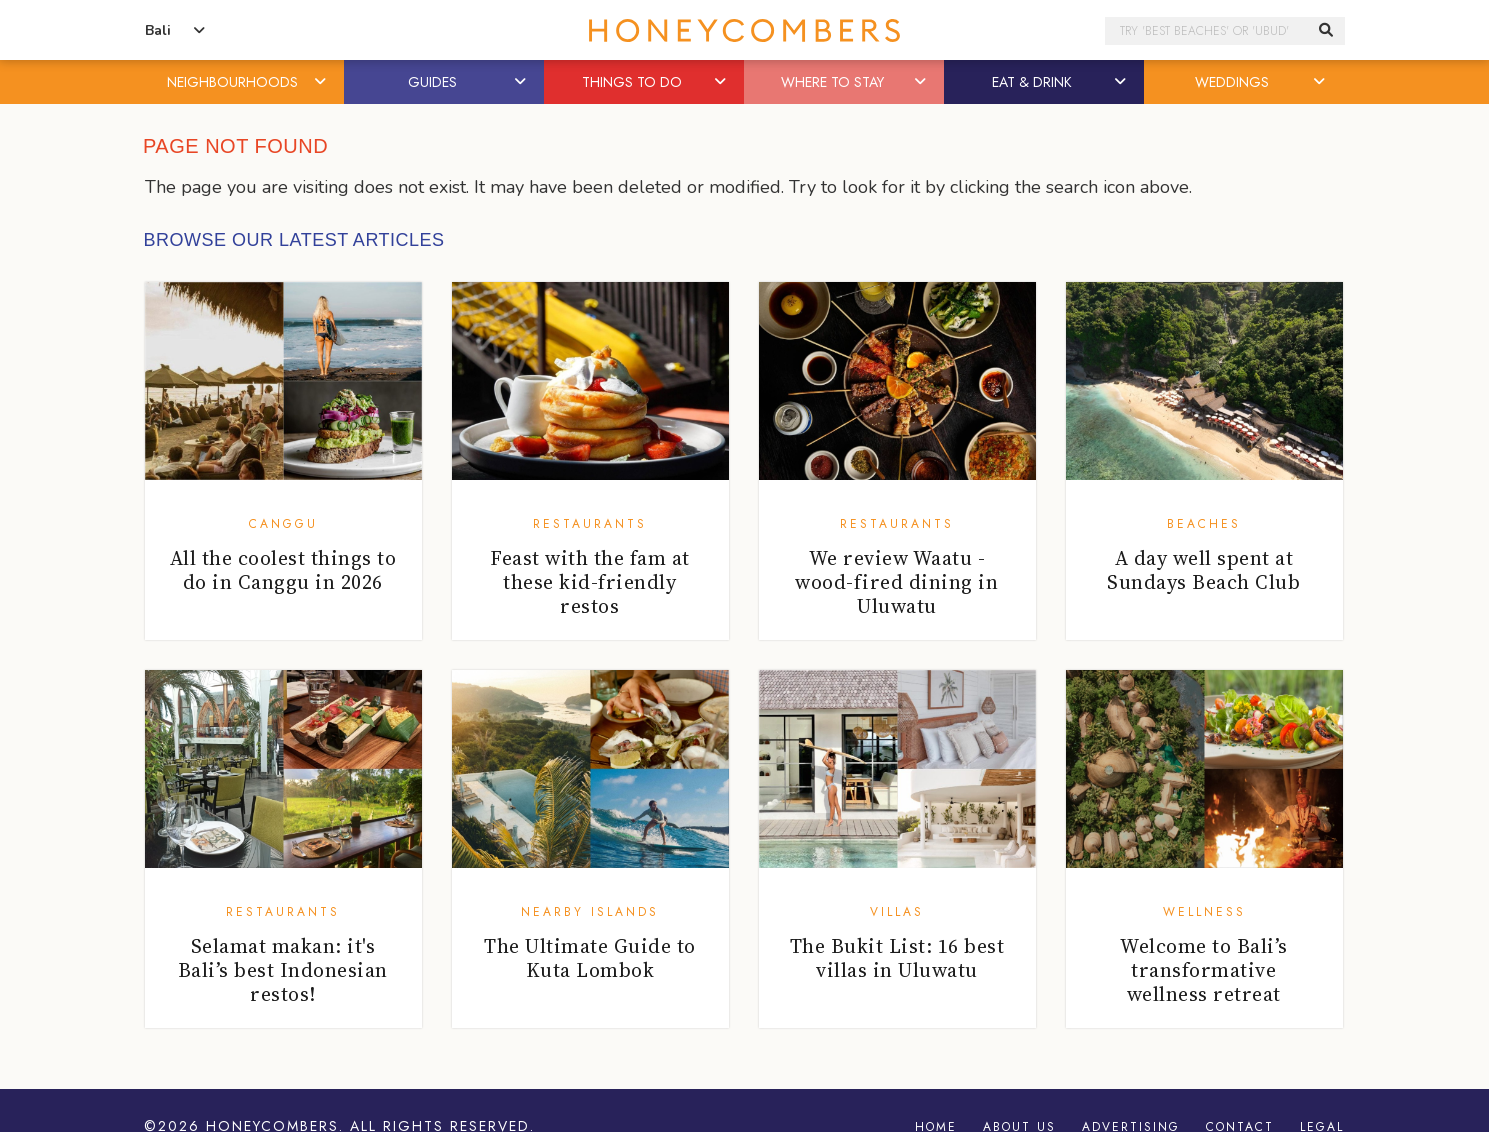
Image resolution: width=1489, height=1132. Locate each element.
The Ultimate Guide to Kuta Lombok (590, 958)
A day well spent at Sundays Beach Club (1203, 570)
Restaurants (590, 524)
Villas (897, 912)
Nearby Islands (590, 912)
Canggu (283, 524)
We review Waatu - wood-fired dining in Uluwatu (896, 582)
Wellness (1204, 912)
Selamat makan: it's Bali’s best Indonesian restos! (283, 970)
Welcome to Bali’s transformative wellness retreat (1204, 970)
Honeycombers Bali (745, 30)
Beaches (1204, 524)
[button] (321, 82)
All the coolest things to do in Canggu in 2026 (283, 570)
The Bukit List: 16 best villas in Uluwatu (897, 958)
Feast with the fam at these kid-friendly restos (590, 582)
